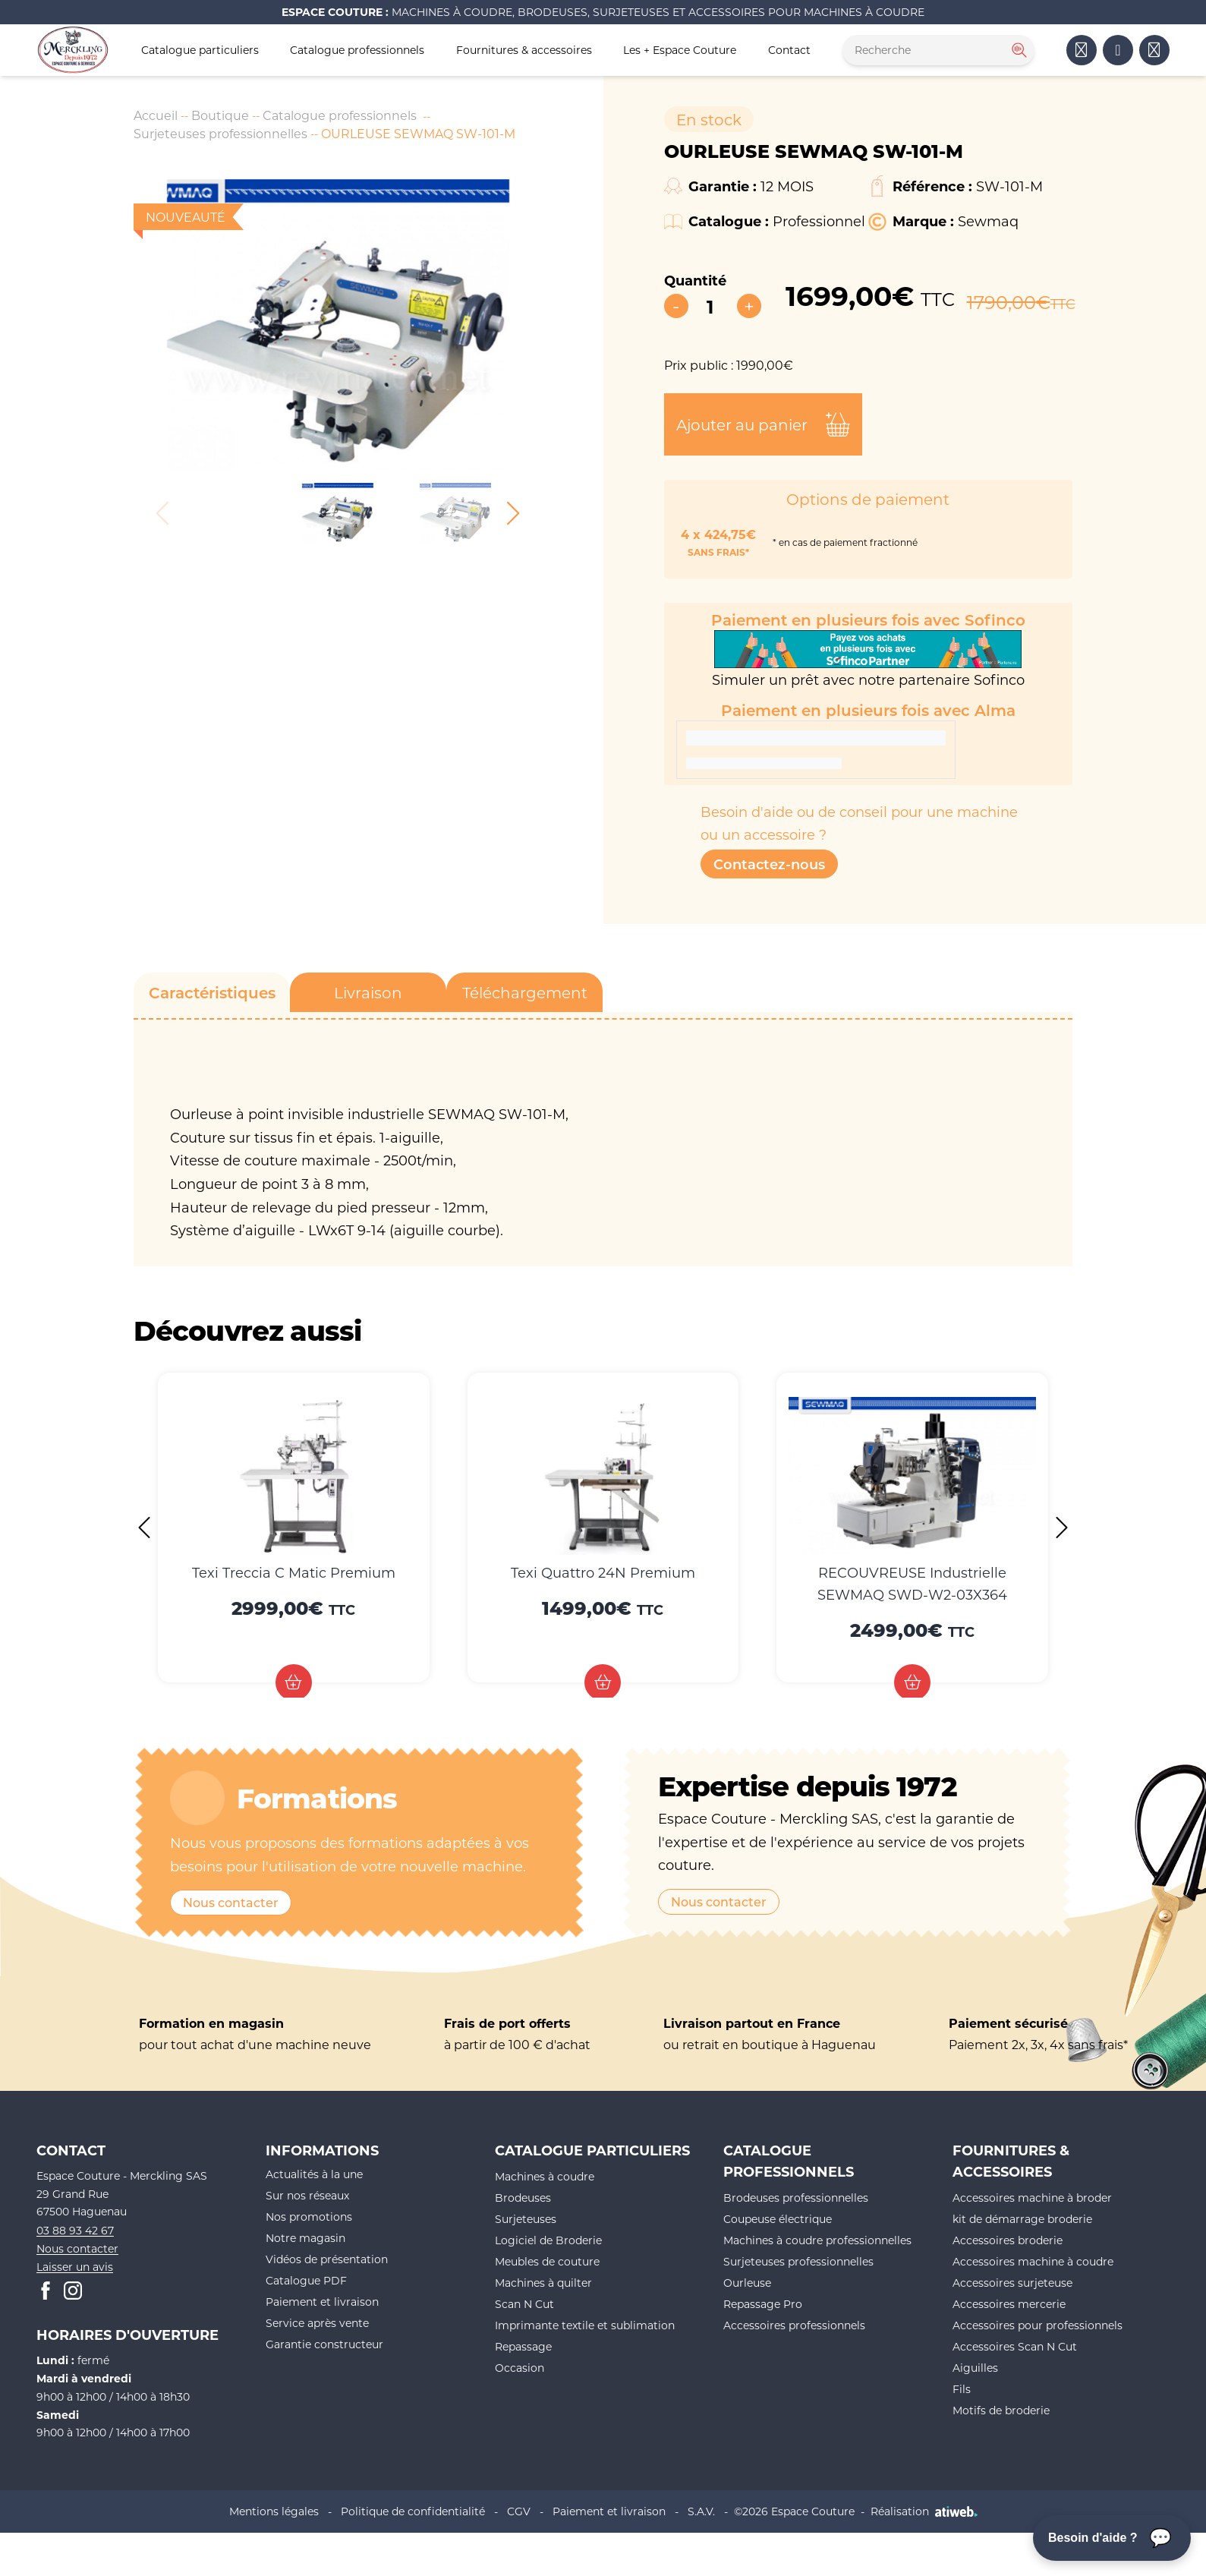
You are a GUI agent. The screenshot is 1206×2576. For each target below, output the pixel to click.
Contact (789, 50)
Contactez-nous (769, 864)
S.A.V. (701, 2511)
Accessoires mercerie (1009, 2304)
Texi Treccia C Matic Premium (293, 1572)
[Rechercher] (1017, 50)
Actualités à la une (314, 2174)
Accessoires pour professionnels (1038, 2325)
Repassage (523, 2346)
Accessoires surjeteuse (1012, 2282)
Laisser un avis (74, 2266)
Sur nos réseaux (307, 2195)
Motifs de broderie (1001, 2410)
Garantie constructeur (324, 2344)
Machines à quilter (543, 2282)
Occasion (519, 2367)
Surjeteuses (525, 2219)
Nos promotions (309, 2216)
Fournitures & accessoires (524, 50)
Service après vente (317, 2323)
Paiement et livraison (322, 2301)
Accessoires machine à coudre (1033, 2261)
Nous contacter (231, 1902)
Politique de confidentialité (413, 2511)
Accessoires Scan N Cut (1015, 2346)
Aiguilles (975, 2367)
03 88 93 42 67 (75, 2230)
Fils (962, 2389)
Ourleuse (747, 2282)
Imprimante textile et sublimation (585, 2325)
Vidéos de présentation (327, 2259)
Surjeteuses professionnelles (220, 133)
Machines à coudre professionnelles (817, 2240)
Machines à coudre (544, 2176)
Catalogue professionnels (357, 50)
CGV (519, 2511)
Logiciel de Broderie (548, 2240)
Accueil (156, 115)
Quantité (695, 280)
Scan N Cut (524, 2304)
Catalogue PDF (306, 2280)
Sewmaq (988, 221)
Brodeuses (523, 2197)
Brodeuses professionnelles (795, 2197)
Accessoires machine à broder (1032, 2197)
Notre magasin (305, 2238)
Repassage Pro (762, 2304)
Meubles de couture (547, 2261)
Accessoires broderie (1008, 2240)
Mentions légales (274, 2511)
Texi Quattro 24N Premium (603, 1572)
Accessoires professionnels (794, 2325)
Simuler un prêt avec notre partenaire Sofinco (868, 659)
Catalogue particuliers (200, 50)
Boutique (220, 115)
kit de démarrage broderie (1022, 2219)
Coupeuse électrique (777, 2219)
